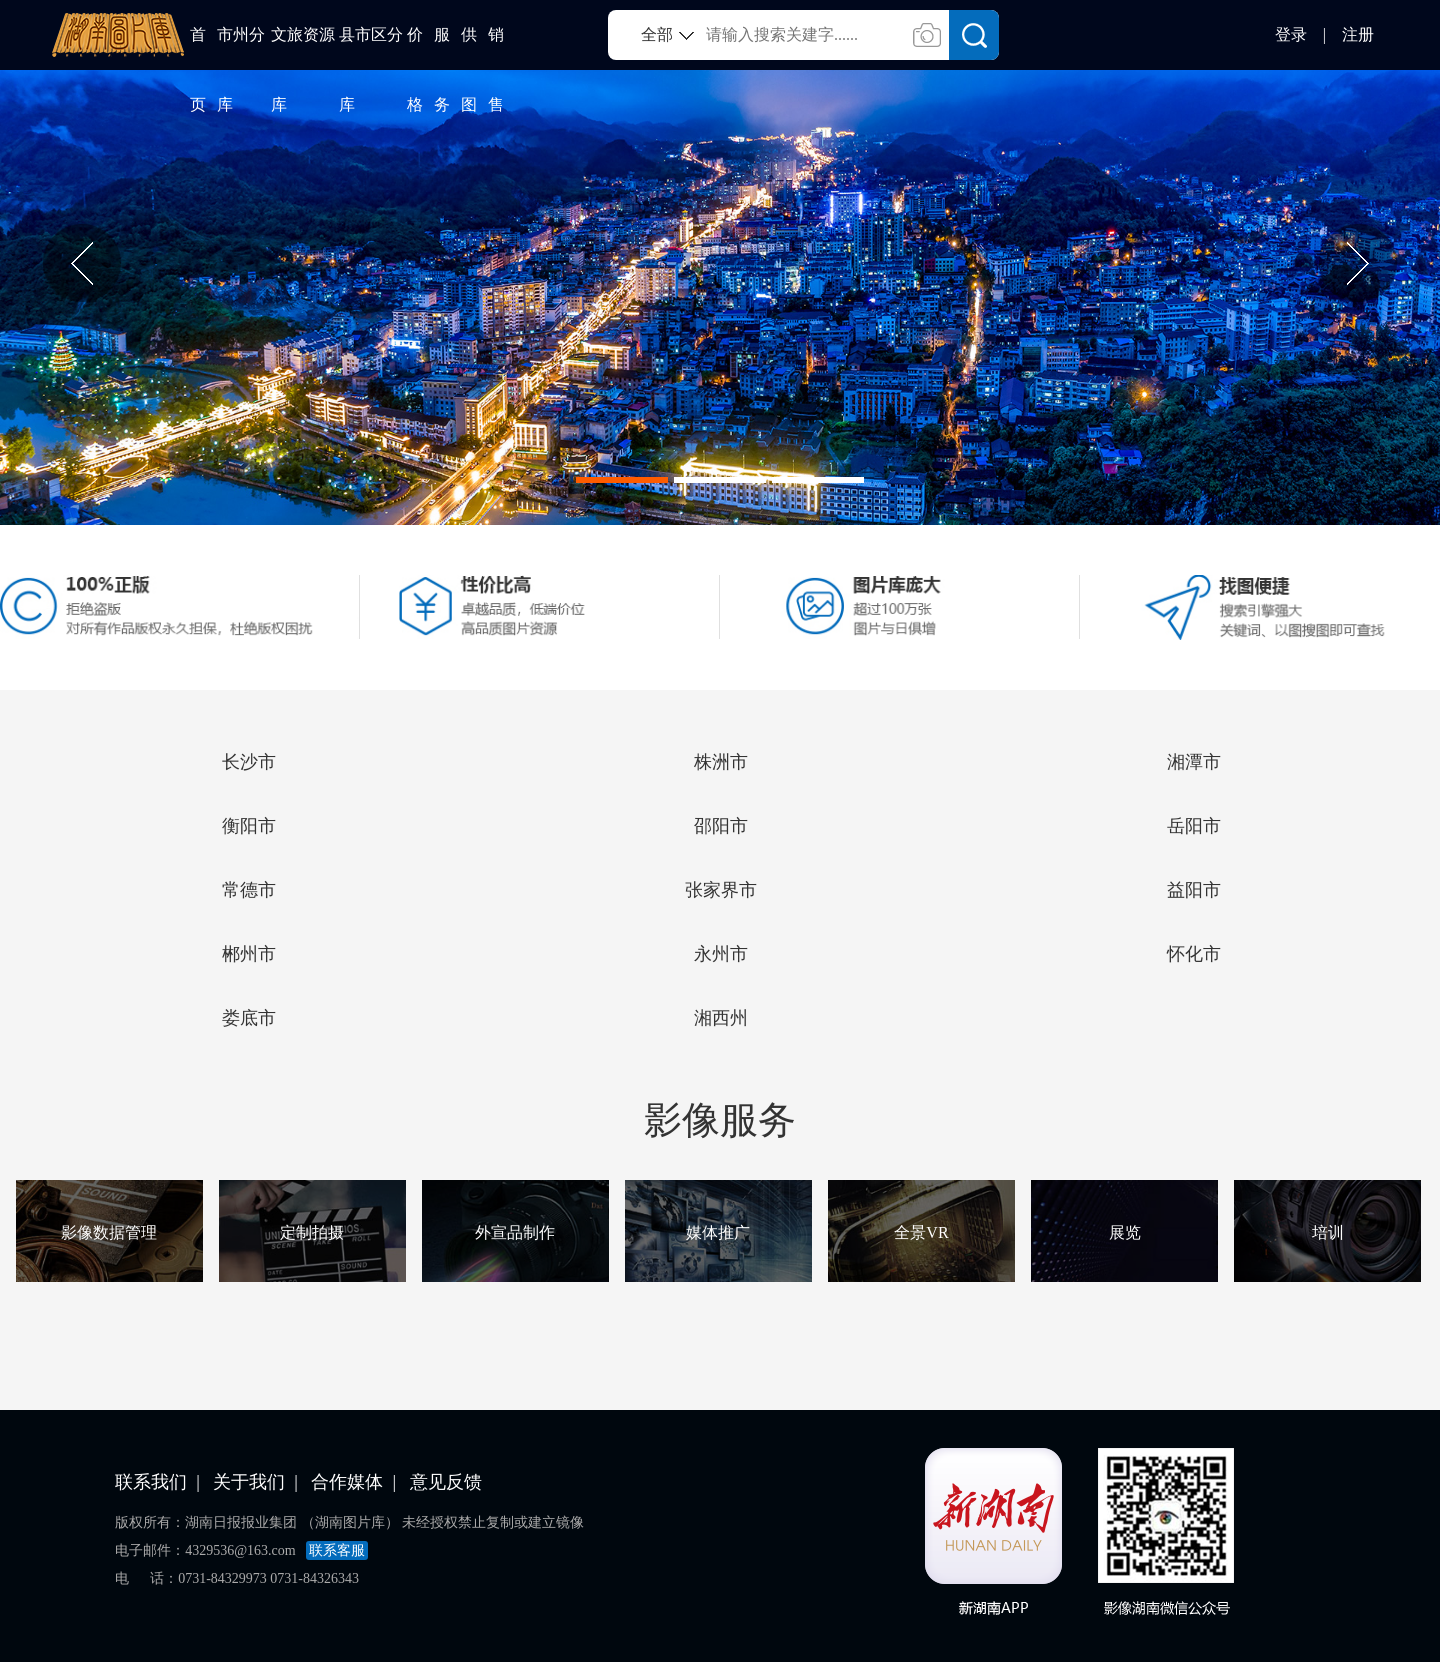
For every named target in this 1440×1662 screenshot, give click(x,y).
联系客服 (337, 1550)
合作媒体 (347, 1482)
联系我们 (151, 1482)
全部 (657, 34)
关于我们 (249, 1482)
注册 (1358, 34)
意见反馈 (446, 1482)
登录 (1291, 34)
